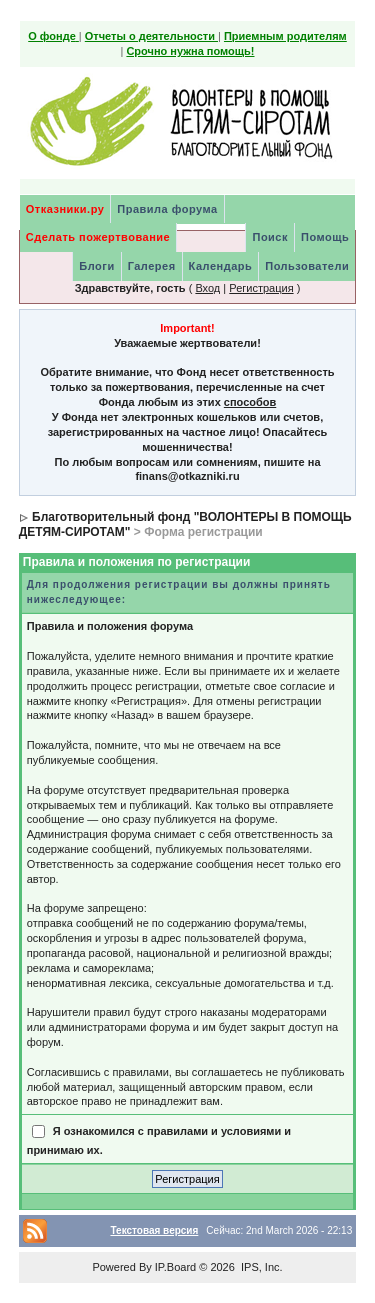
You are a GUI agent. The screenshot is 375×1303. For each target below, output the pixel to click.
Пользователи (307, 266)
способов (250, 402)
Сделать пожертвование (98, 237)
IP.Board (175, 1267)
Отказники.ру (65, 209)
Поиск (270, 237)
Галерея (152, 266)
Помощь (325, 237)
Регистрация (261, 288)
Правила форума (167, 209)
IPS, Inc (260, 1267)
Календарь (221, 266)
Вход (207, 288)
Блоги (96, 266)
